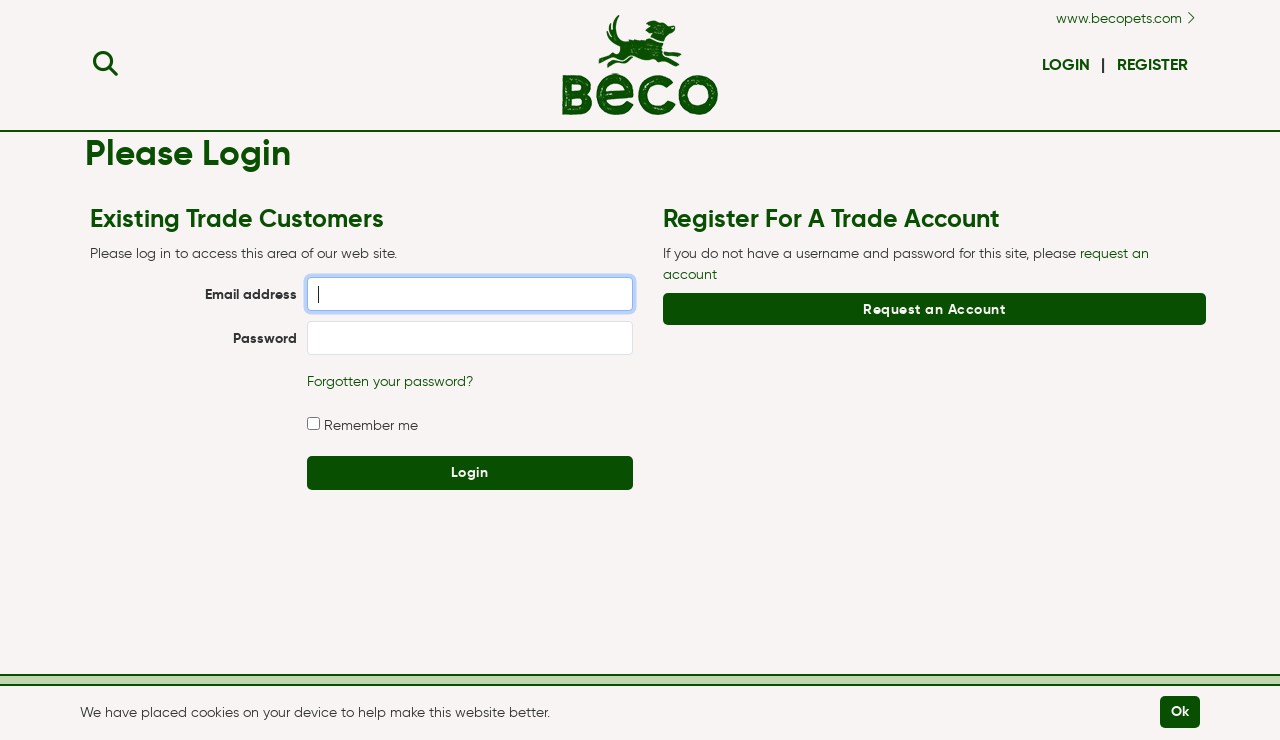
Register (1152, 64)
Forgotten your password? (390, 381)
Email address (251, 294)
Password (265, 338)
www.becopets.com (1125, 18)
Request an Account (934, 309)
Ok (1180, 711)
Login (1066, 64)
